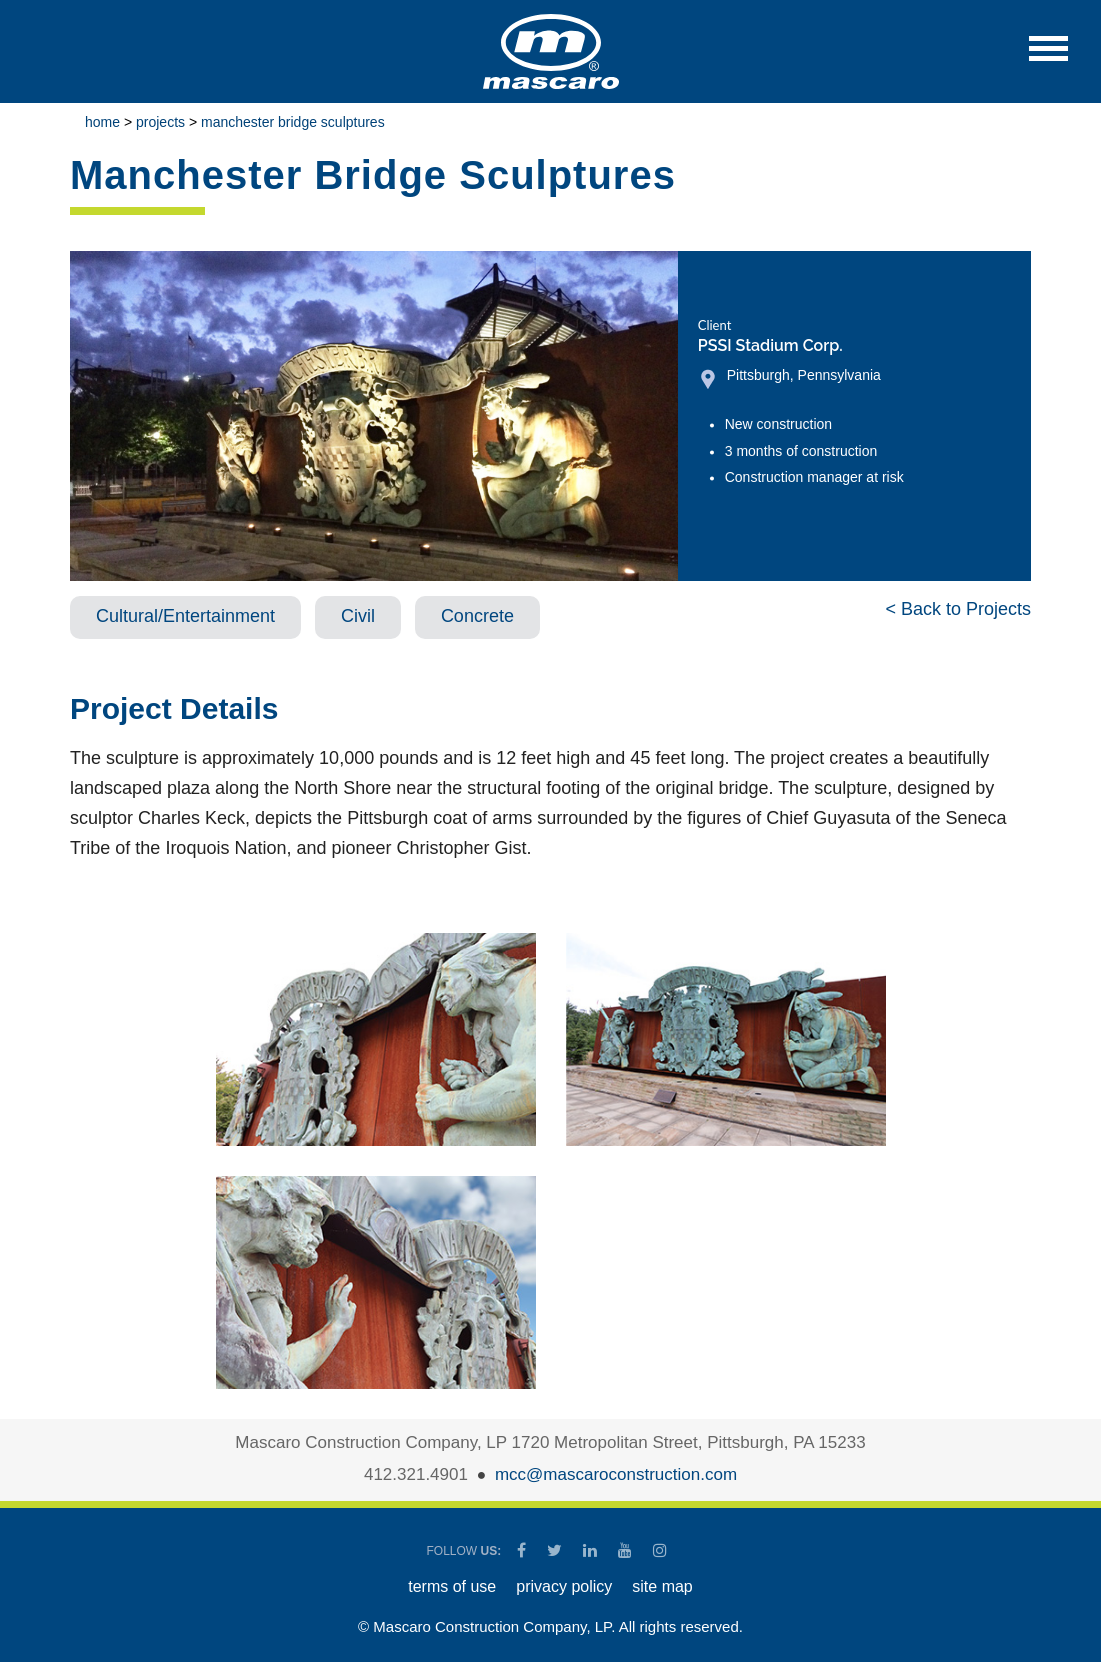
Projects (160, 122)
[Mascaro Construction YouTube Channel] (626, 1550)
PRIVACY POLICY (564, 1586)
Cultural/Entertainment (185, 616)
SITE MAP (662, 1586)
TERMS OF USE (452, 1586)
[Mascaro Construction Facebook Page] (523, 1550)
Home (102, 122)
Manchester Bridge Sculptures (293, 122)
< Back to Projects (958, 609)
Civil (358, 616)
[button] (1048, 58)
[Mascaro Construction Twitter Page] (556, 1550)
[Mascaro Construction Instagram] (659, 1550)
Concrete (477, 616)
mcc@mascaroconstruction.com (616, 1474)
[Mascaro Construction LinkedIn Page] (591, 1550)
